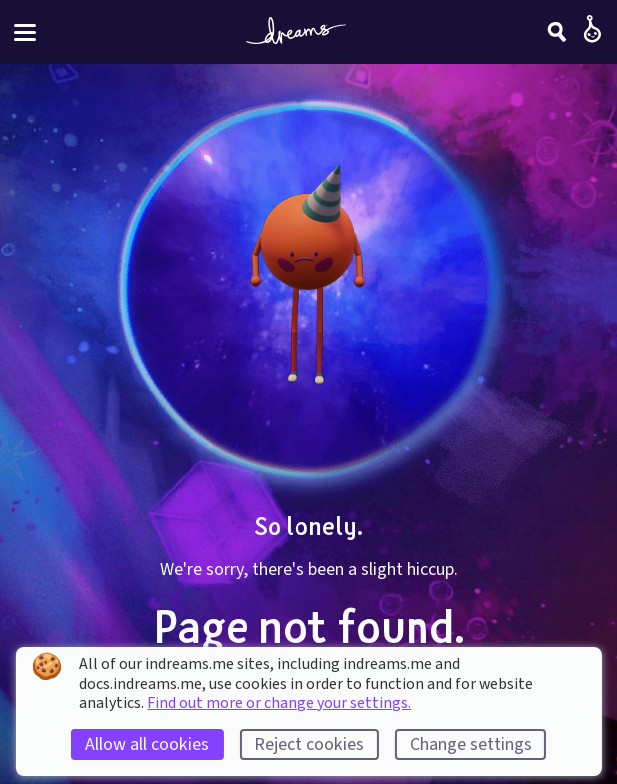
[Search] (557, 32)
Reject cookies (309, 744)
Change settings (471, 744)
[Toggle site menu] (25, 32)
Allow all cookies (147, 744)
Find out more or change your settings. (279, 703)
